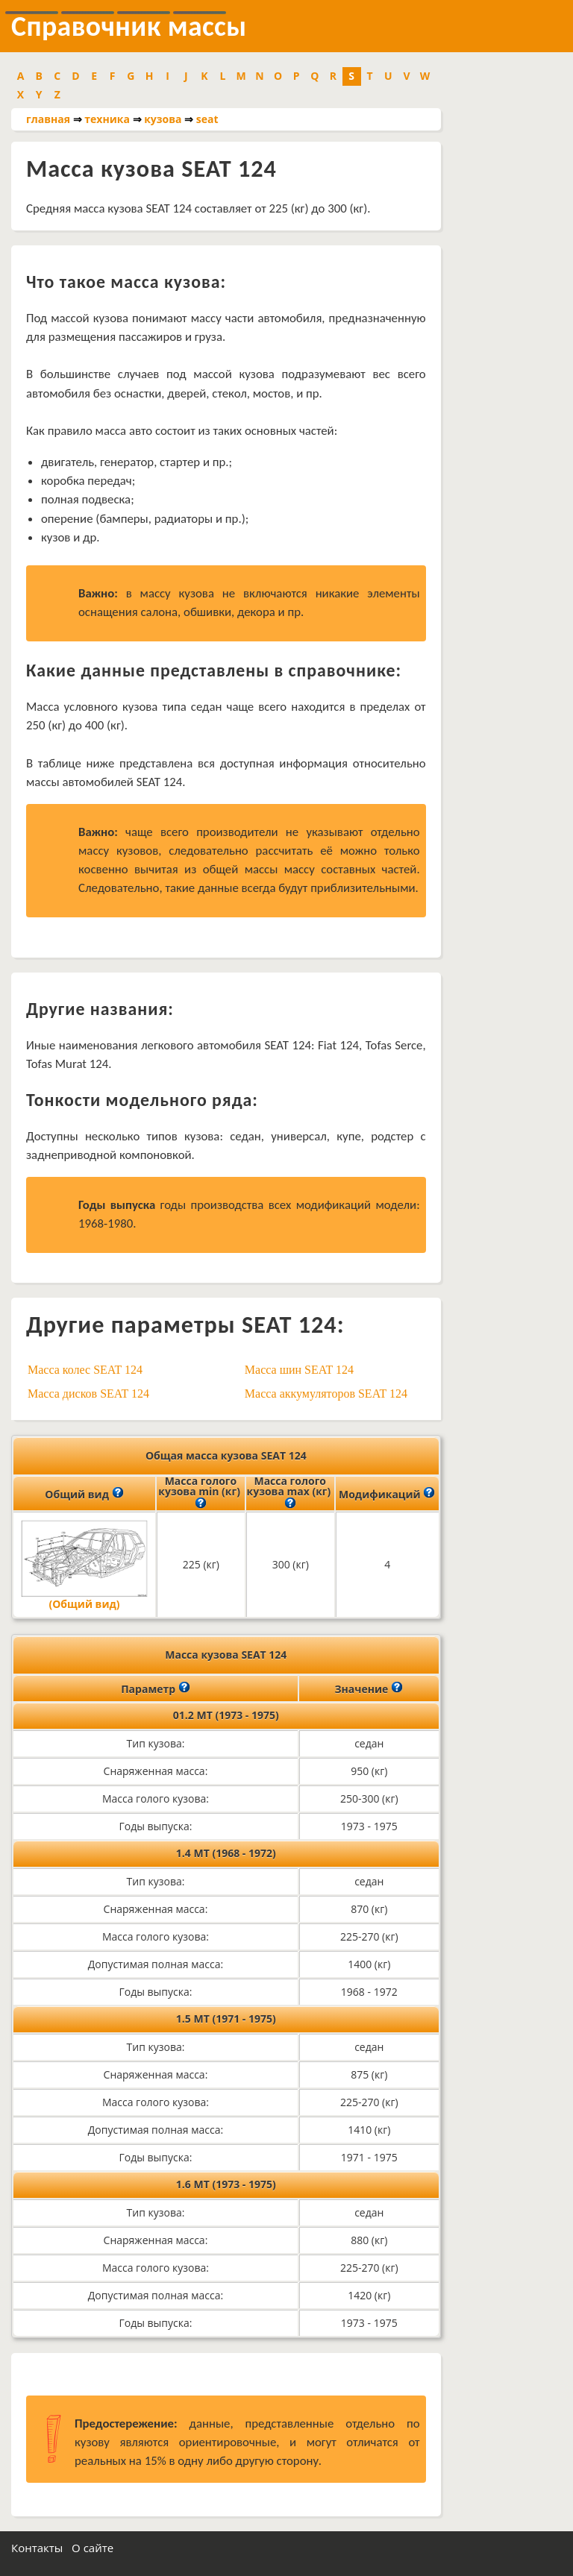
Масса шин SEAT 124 (299, 1369)
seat (207, 119)
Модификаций (387, 1493)
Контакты (37, 2547)
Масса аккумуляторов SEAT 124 (326, 1393)
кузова (162, 119)
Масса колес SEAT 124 (85, 1369)
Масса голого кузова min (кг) (200, 1493)
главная (48, 119)
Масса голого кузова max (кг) (290, 1493)
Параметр (155, 1687)
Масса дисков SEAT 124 (88, 1393)
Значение (369, 1687)
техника (107, 119)
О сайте (92, 2547)
